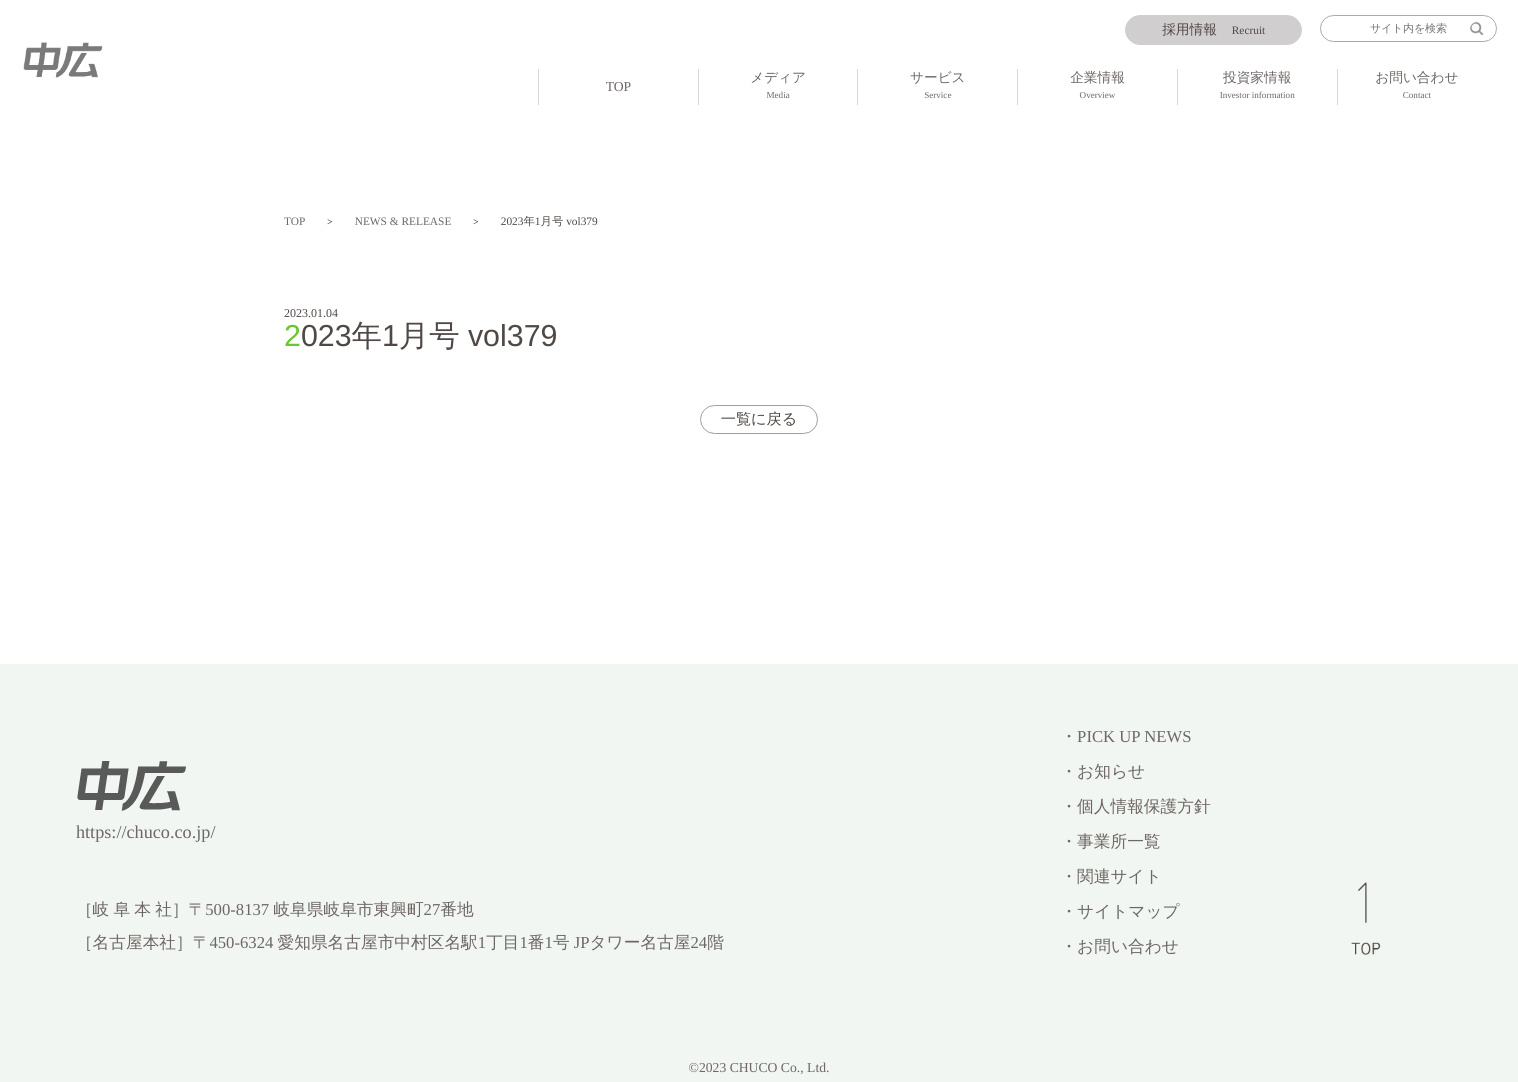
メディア (778, 87)
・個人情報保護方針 (1135, 806)
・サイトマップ (1119, 911)
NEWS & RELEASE (403, 222)
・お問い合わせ (1119, 946)
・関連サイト (1110, 876)
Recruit (1213, 30)
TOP (619, 86)
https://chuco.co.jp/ (146, 832)
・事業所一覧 (1110, 841)
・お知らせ (1102, 771)
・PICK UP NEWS (1125, 736)
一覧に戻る (759, 419)
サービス (937, 87)
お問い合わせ (1417, 87)
